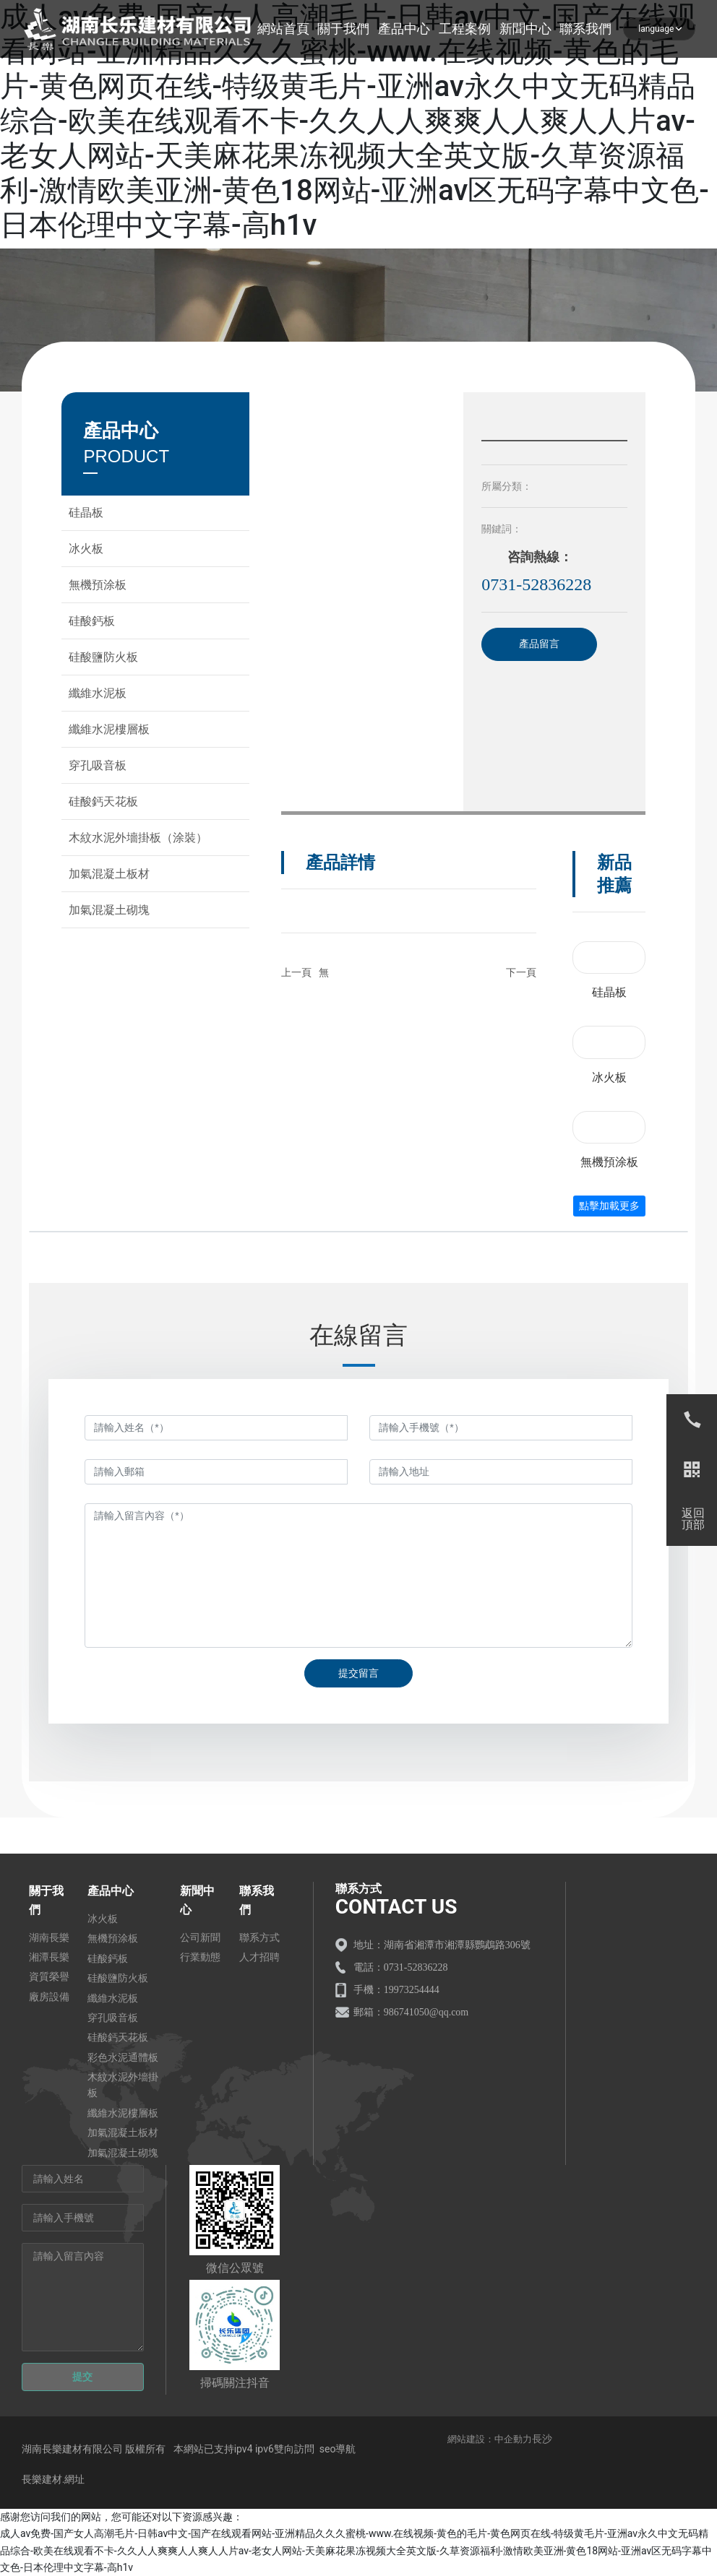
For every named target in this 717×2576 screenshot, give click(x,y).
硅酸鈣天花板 (103, 801)
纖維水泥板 (97, 693)
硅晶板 (86, 512)
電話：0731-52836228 (400, 1967)
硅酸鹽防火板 (103, 657)
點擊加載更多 (609, 1205)
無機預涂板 (97, 585)
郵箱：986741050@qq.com (411, 2012)
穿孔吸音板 (97, 765)
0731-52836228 (536, 584)
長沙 (542, 2439)
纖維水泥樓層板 (109, 729)
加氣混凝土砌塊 (109, 910)
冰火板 (86, 549)
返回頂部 (693, 1519)
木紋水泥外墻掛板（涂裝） (138, 837)
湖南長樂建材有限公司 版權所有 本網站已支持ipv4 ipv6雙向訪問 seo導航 (190, 2449)
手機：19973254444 (396, 1989)
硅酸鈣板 (92, 621)
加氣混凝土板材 (109, 874)
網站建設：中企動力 (489, 2439)
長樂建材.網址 (53, 2479)
